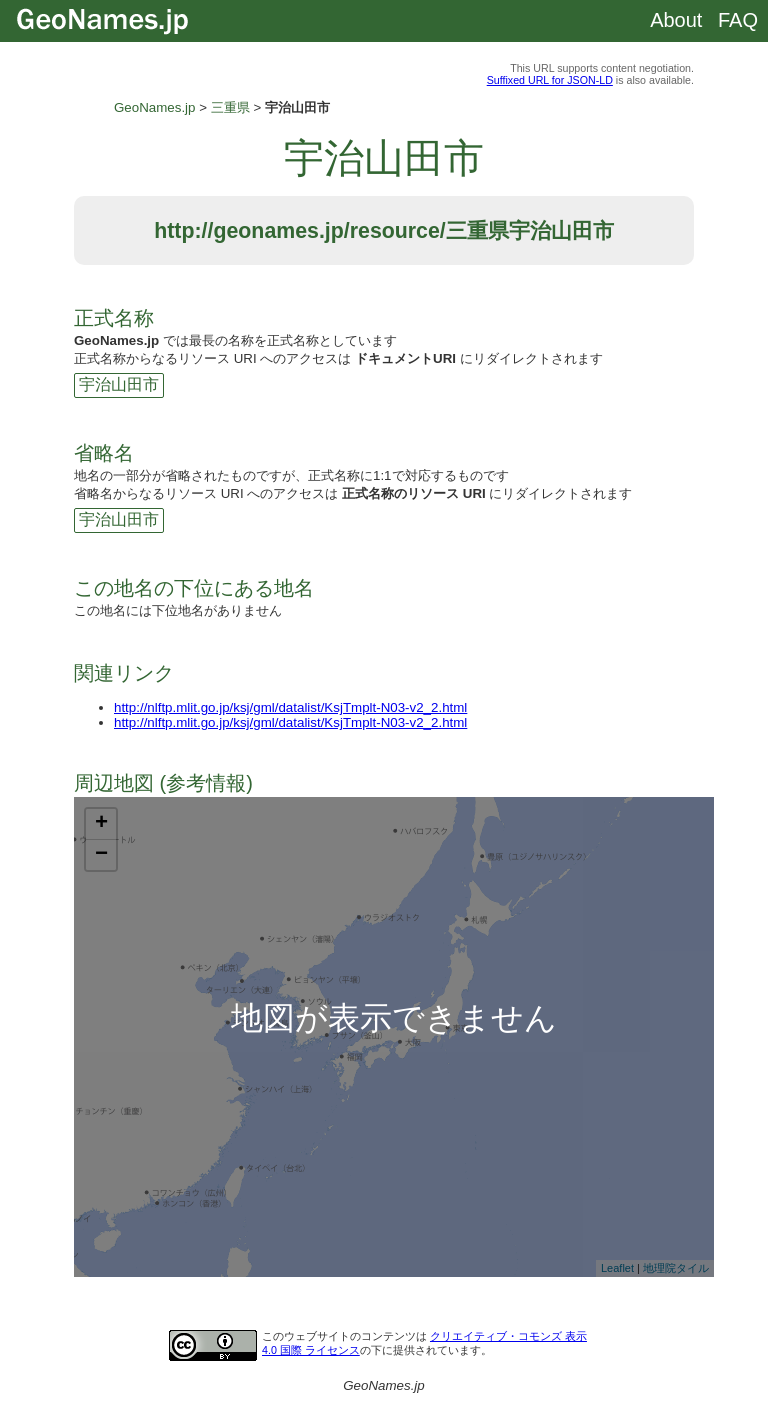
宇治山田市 (119, 384)
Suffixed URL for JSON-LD (550, 80)
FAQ (738, 20)
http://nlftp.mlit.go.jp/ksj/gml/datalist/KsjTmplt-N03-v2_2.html (290, 707)
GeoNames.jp (155, 107)
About (676, 20)
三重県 (230, 107)
